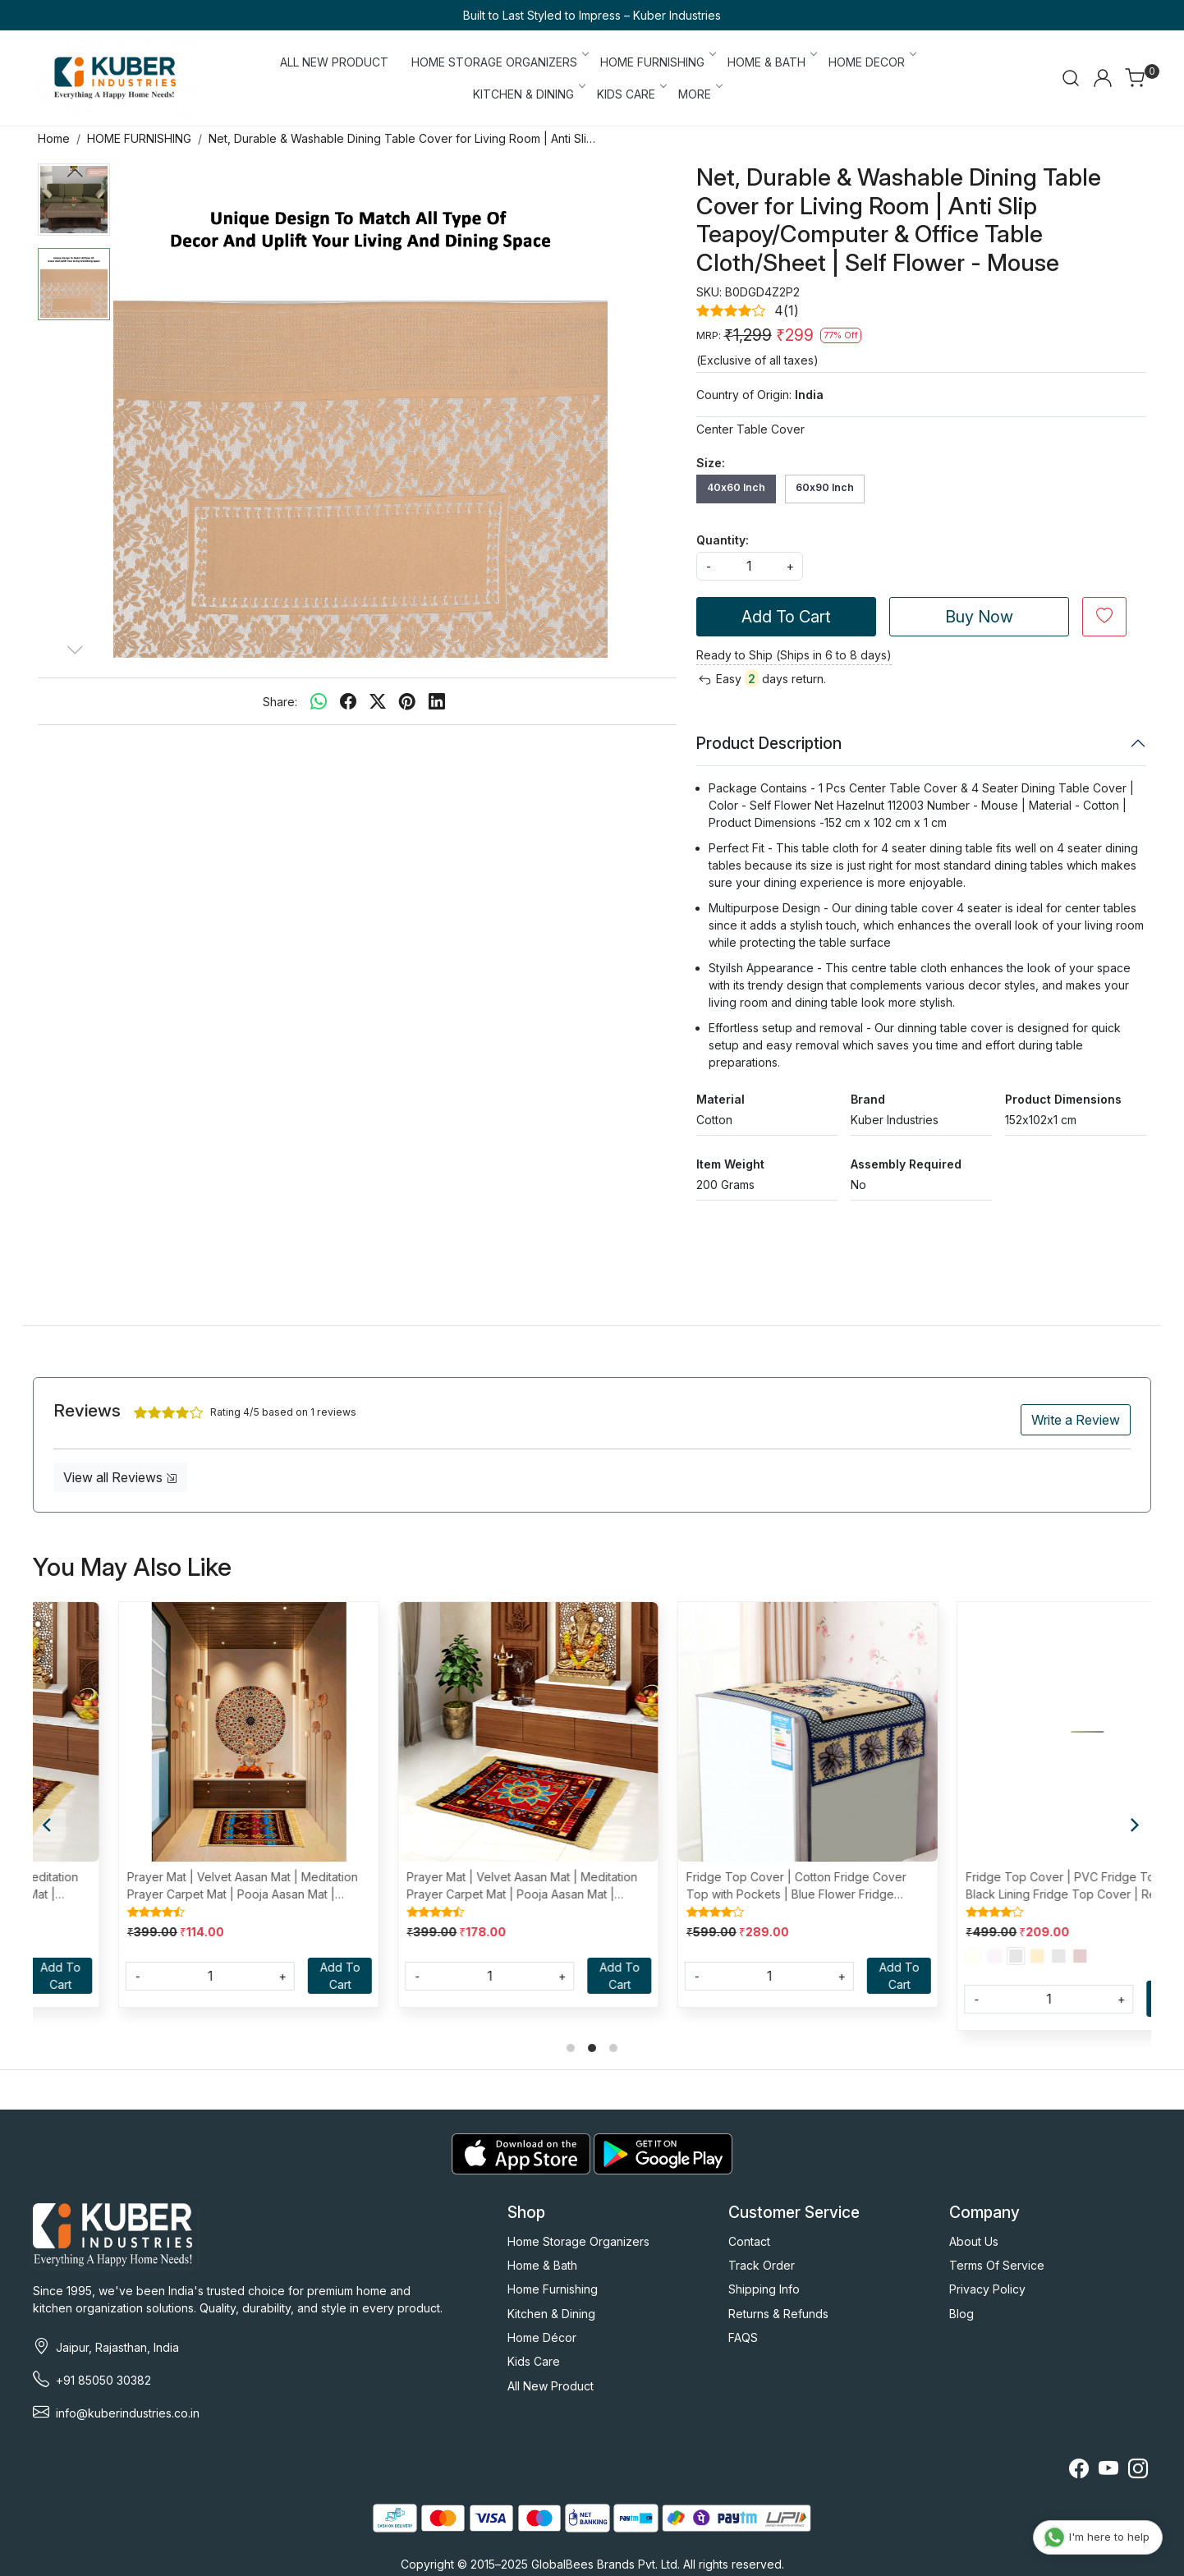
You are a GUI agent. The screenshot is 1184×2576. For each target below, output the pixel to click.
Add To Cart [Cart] (264, 1975)
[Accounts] (1102, 78)
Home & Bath (542, 2265)
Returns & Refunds (778, 2314)
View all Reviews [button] (120, 1477)
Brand (868, 1099)
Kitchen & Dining (551, 2314)
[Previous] (49, 1825)
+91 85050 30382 (103, 2380)
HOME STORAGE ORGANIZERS (499, 62)
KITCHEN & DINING (528, 94)
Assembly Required (906, 1164)
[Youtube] (1108, 2471)
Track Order (761, 2265)
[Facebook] (1079, 2471)
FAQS (743, 2337)
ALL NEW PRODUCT (334, 62)
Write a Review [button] (1075, 1420)
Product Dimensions (1063, 1099)
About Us (973, 2241)
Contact (749, 2241)
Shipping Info (764, 2289)
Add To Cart (786, 617)
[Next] (1134, 1825)
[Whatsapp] (318, 701)
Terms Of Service (996, 2265)
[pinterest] (407, 701)
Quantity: (722, 540)
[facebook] (348, 701)
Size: (710, 463)
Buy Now (979, 617)
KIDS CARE (631, 94)
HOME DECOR (871, 62)
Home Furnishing (552, 2289)
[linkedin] (437, 701)
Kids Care (533, 2361)
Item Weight (730, 1164)
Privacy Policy (987, 2289)
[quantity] (749, 566)
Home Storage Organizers (578, 2241)
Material (720, 1099)
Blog (961, 2314)
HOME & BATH (771, 62)
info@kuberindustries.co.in (128, 2413)
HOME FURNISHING (657, 62)
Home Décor (541, 2337)
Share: (280, 702)
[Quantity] (133, 1976)
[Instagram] (1138, 2471)
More (699, 94)
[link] (1070, 78)
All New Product (550, 2386)
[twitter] (377, 701)
